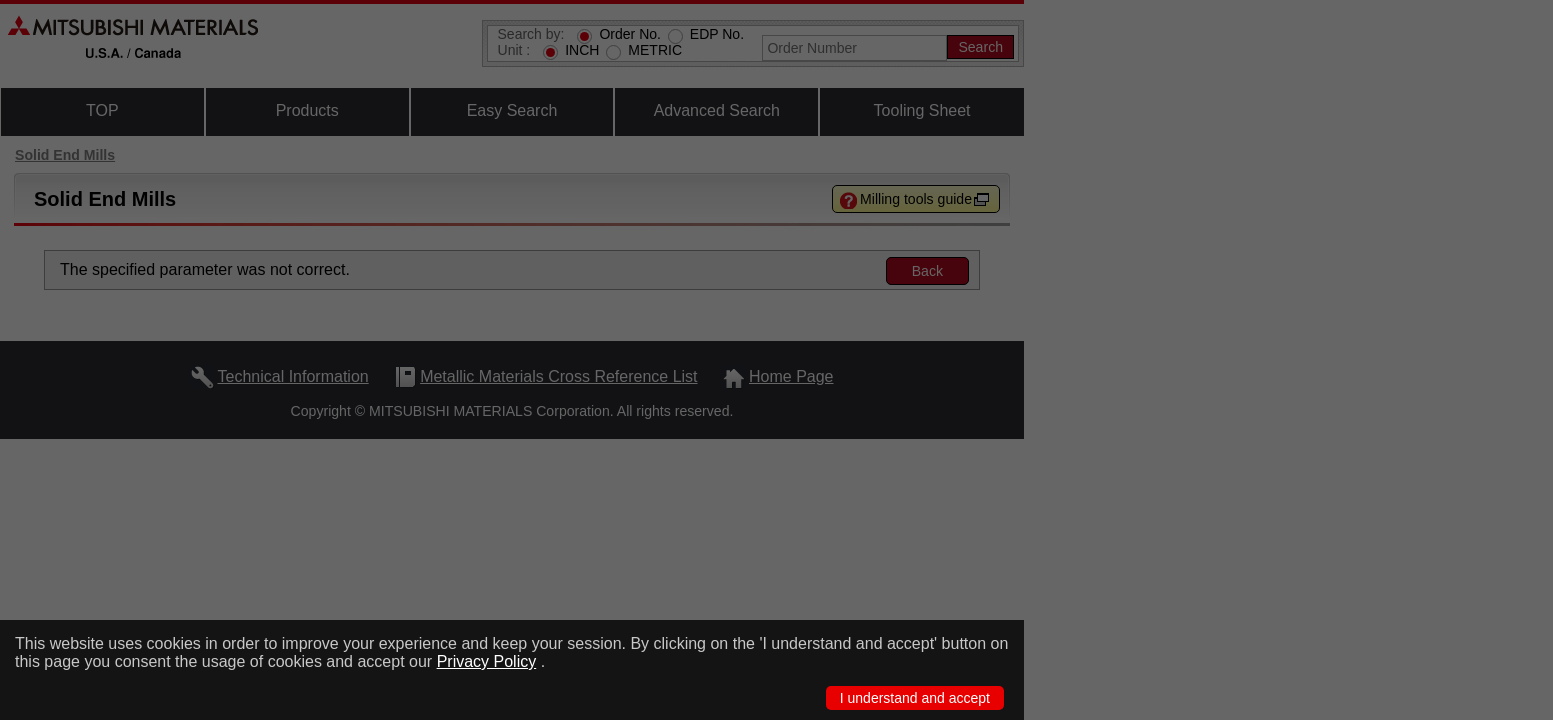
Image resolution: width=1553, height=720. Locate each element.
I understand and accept (915, 698)
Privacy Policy (487, 661)
